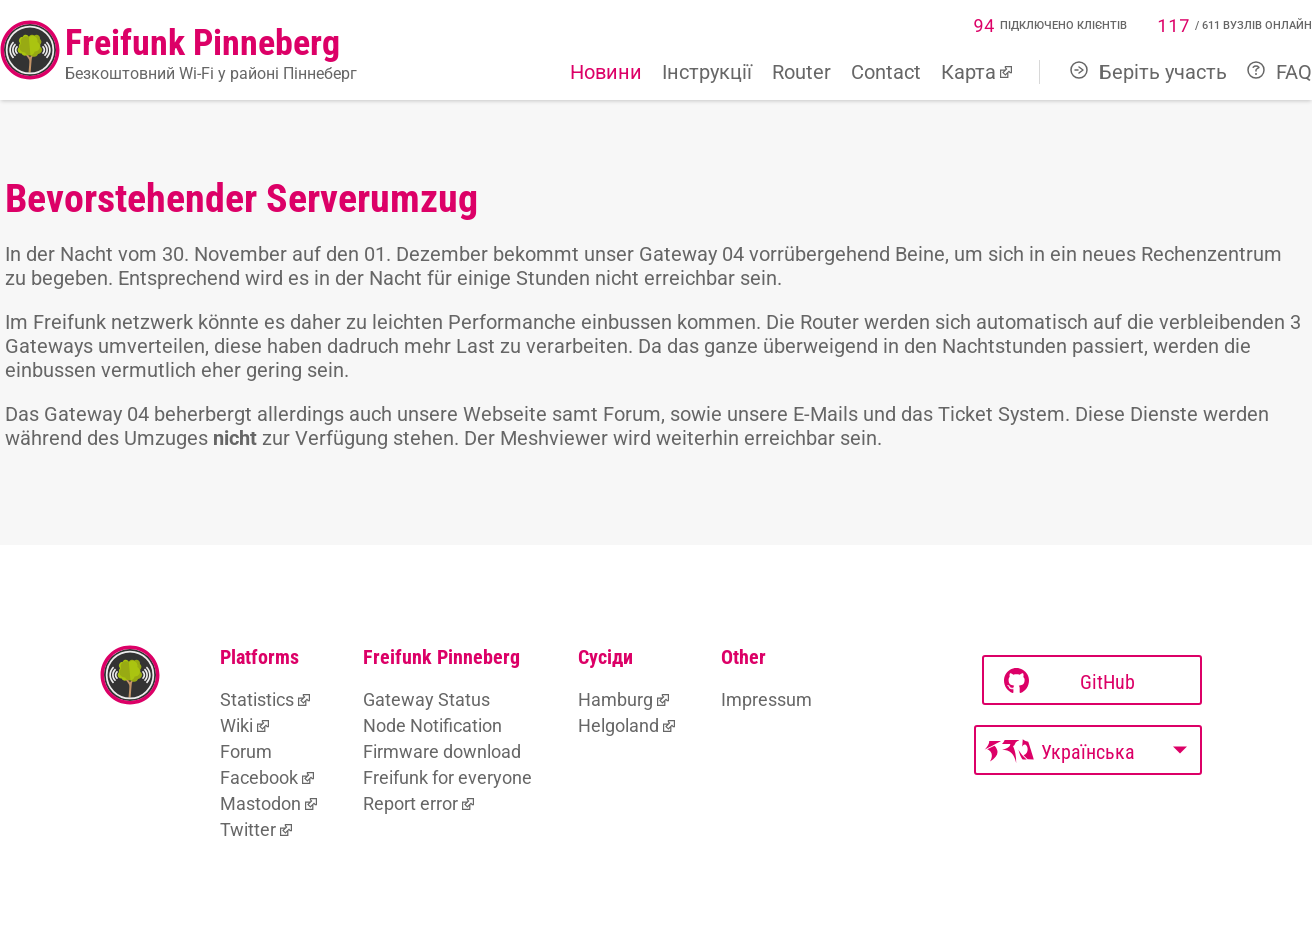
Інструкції (707, 72)
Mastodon (260, 803)
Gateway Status (426, 699)
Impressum (766, 699)
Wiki (236, 725)
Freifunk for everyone (447, 777)
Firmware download (442, 751)
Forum (246, 751)
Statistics (257, 699)
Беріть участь (1148, 72)
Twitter (248, 829)
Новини (606, 72)
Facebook (259, 777)
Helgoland (618, 725)
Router (801, 72)
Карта (968, 72)
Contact (886, 72)
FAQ (1279, 72)
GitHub (1069, 681)
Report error (410, 803)
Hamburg (615, 699)
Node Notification (432, 725)
